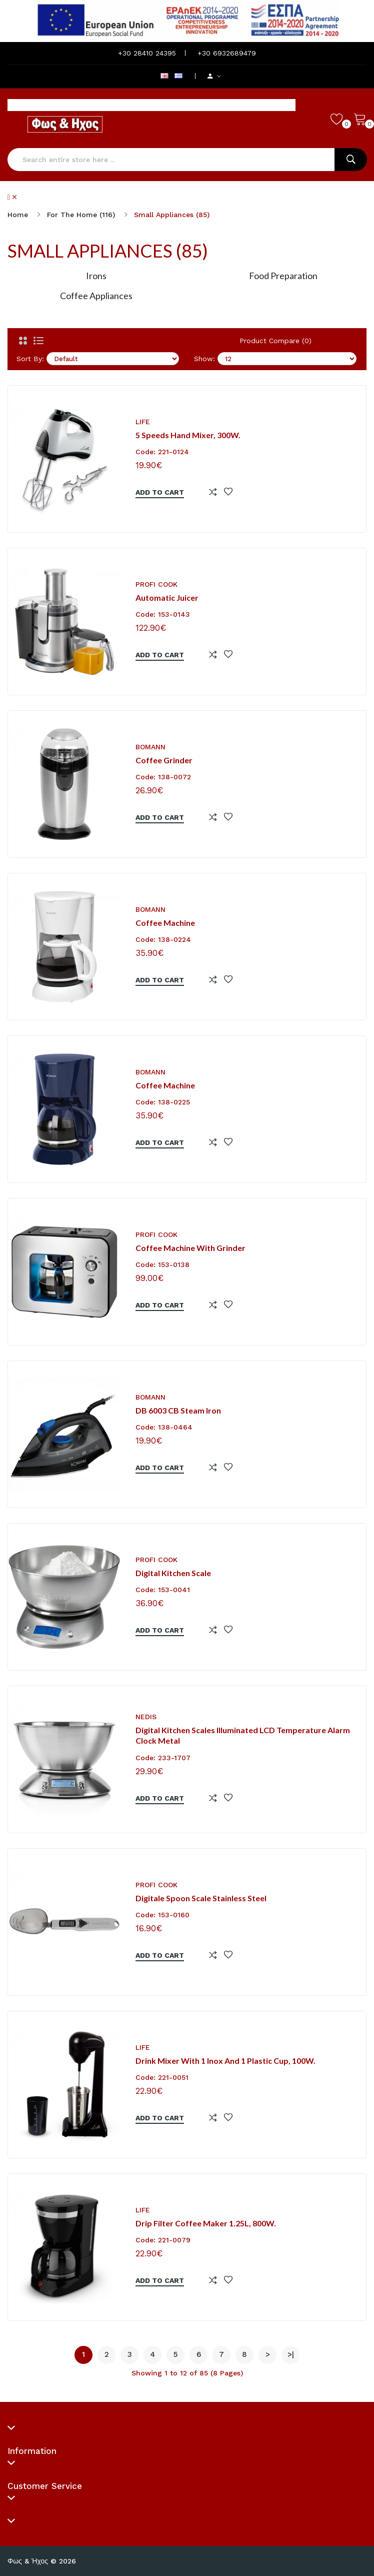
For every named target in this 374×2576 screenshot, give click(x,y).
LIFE (143, 422)
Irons (96, 275)
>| (291, 2354)
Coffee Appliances (96, 295)
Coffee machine (165, 922)
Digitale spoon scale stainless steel (201, 1898)
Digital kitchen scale (173, 1573)
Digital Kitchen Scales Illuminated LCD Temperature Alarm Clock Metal (243, 1735)
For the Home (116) (81, 215)
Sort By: (30, 359)
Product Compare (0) (276, 341)
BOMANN (151, 747)
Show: (204, 359)
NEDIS (146, 1717)
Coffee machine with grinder (191, 1247)
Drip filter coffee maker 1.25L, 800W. (206, 2223)
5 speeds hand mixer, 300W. (188, 435)
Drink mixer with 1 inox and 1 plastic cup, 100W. (226, 2060)
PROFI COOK (157, 584)
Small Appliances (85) (172, 215)
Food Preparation (283, 275)
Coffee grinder (164, 760)
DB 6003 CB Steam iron (178, 1410)
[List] (38, 340)
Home (18, 215)
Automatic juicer (167, 597)
